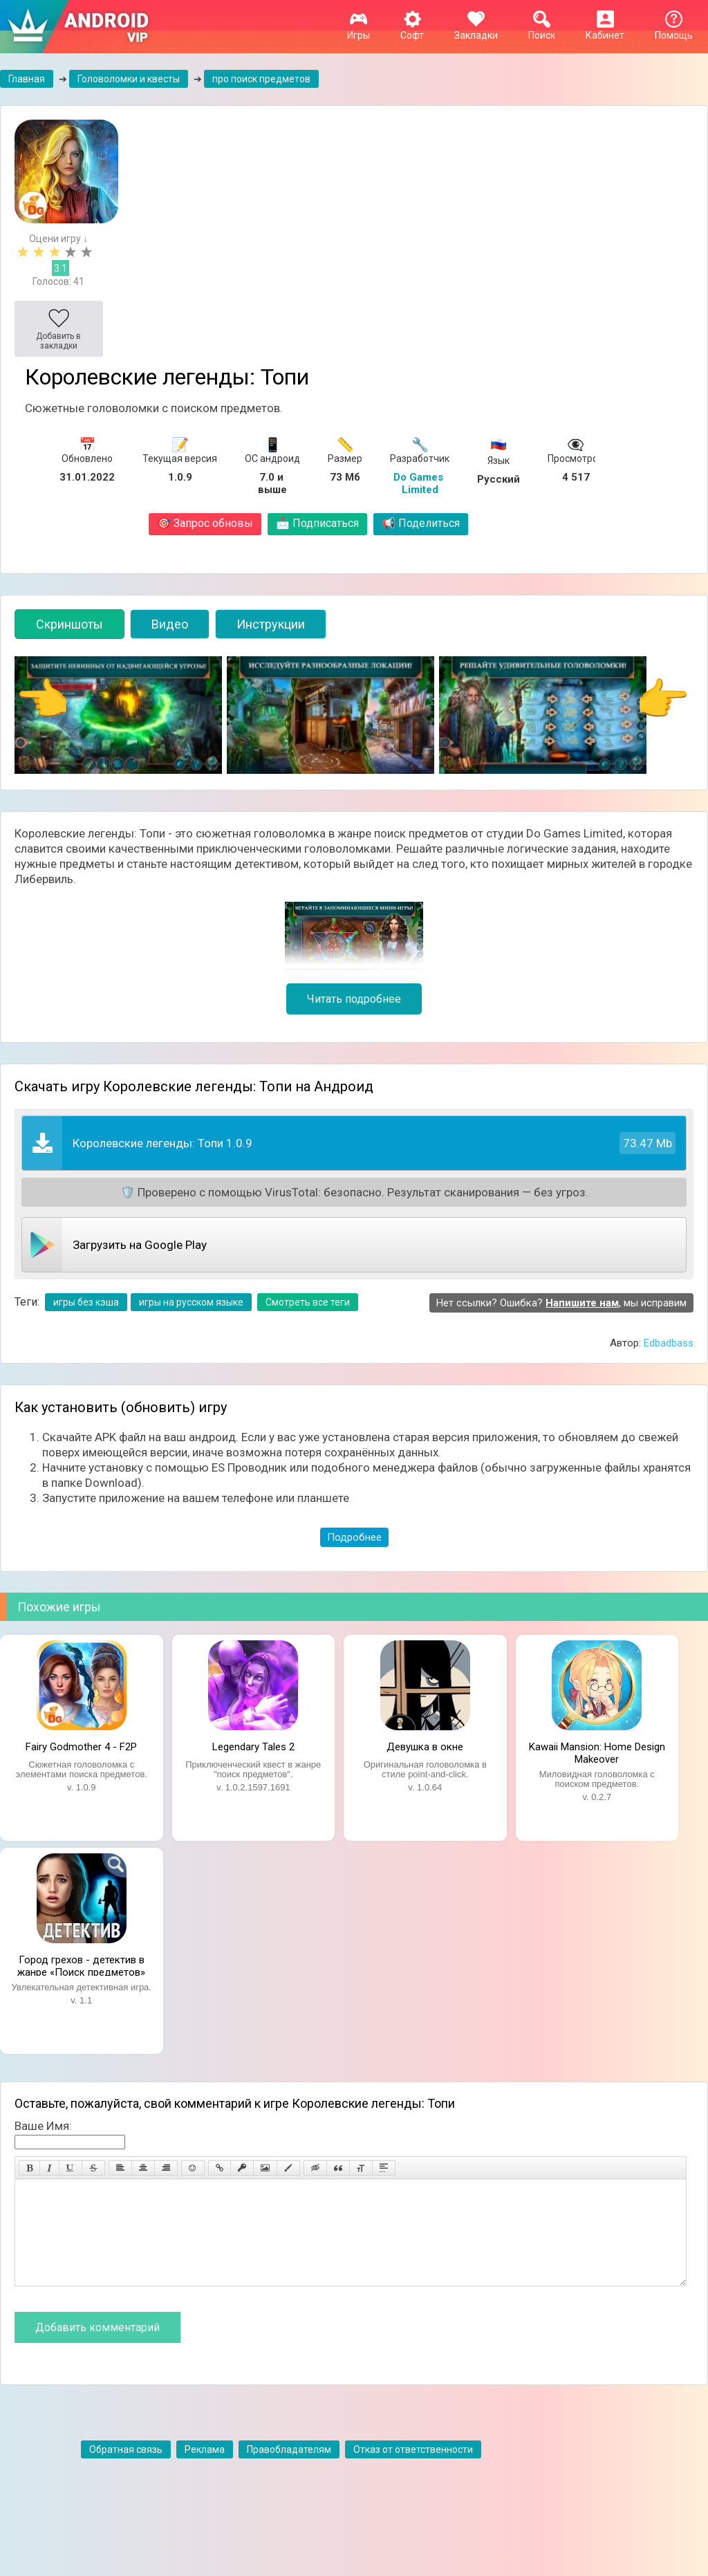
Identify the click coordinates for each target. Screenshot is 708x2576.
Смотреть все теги (308, 1302)
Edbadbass (668, 1343)
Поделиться (421, 523)
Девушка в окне (424, 1747)
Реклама (205, 2470)
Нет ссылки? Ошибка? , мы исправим (561, 1303)
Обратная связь (125, 2470)
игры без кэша (86, 1302)
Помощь (674, 30)
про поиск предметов (261, 78)
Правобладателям (289, 2470)
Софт (412, 30)
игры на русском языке (191, 1302)
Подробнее (354, 1537)
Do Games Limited (419, 483)
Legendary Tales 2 (253, 1747)
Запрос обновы (205, 523)
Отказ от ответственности (413, 2470)
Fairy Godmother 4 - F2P (81, 1747)
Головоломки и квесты (128, 78)
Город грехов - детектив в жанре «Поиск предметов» (81, 1965)
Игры (358, 30)
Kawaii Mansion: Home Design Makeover (597, 1752)
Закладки (476, 30)
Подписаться (317, 523)
